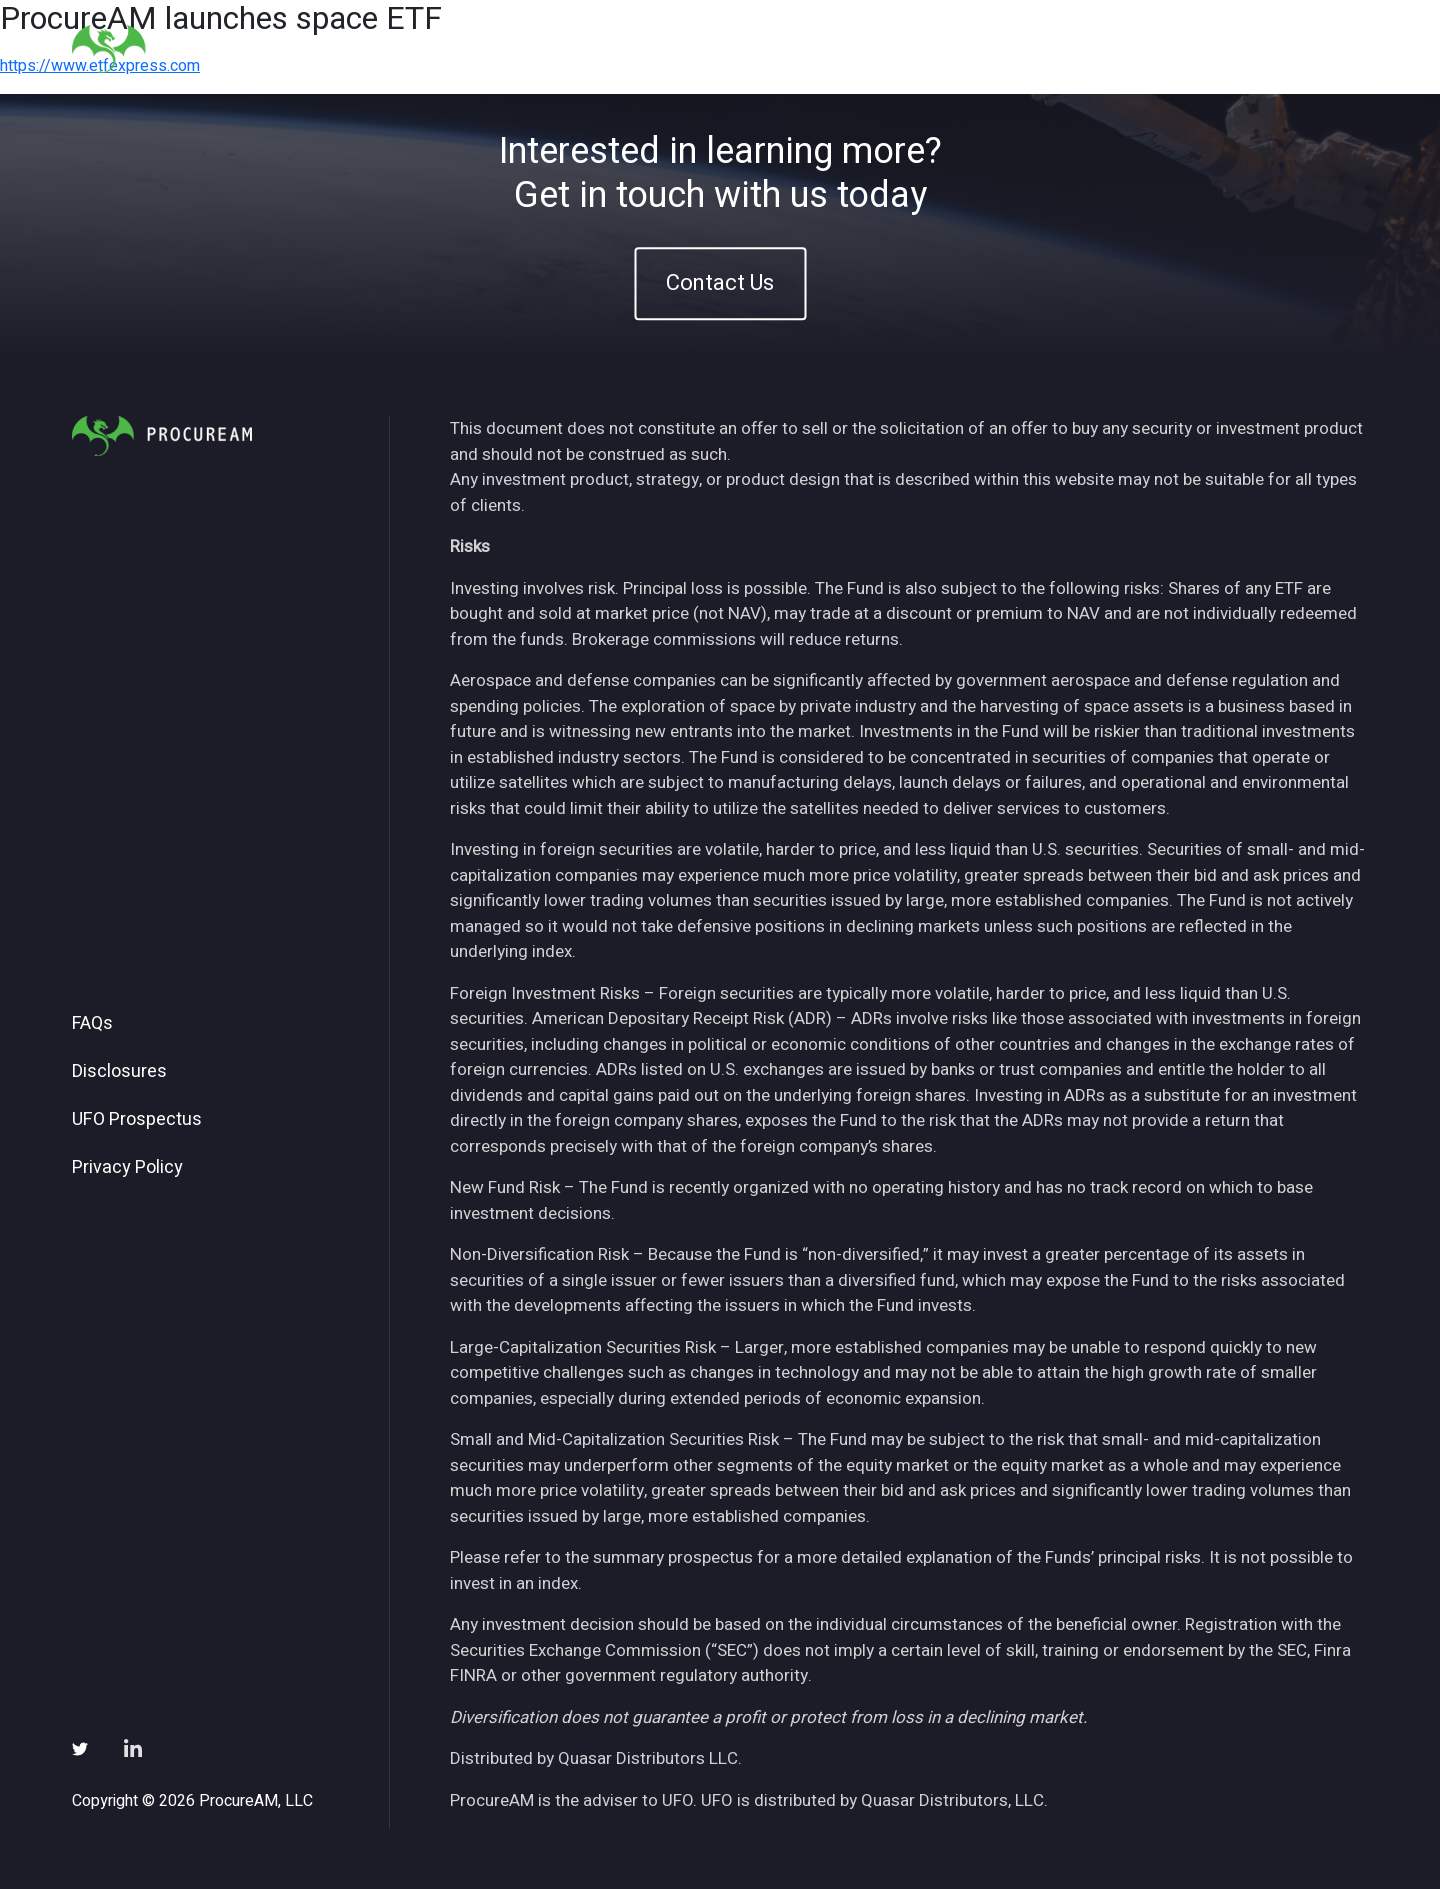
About (881, 48)
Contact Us (720, 283)
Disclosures (119, 1072)
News (1124, 48)
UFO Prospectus (137, 1120)
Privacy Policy (127, 1168)
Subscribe (1218, 48)
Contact (1321, 48)
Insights (1038, 48)
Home (804, 48)
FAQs (92, 1024)
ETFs (955, 48)
